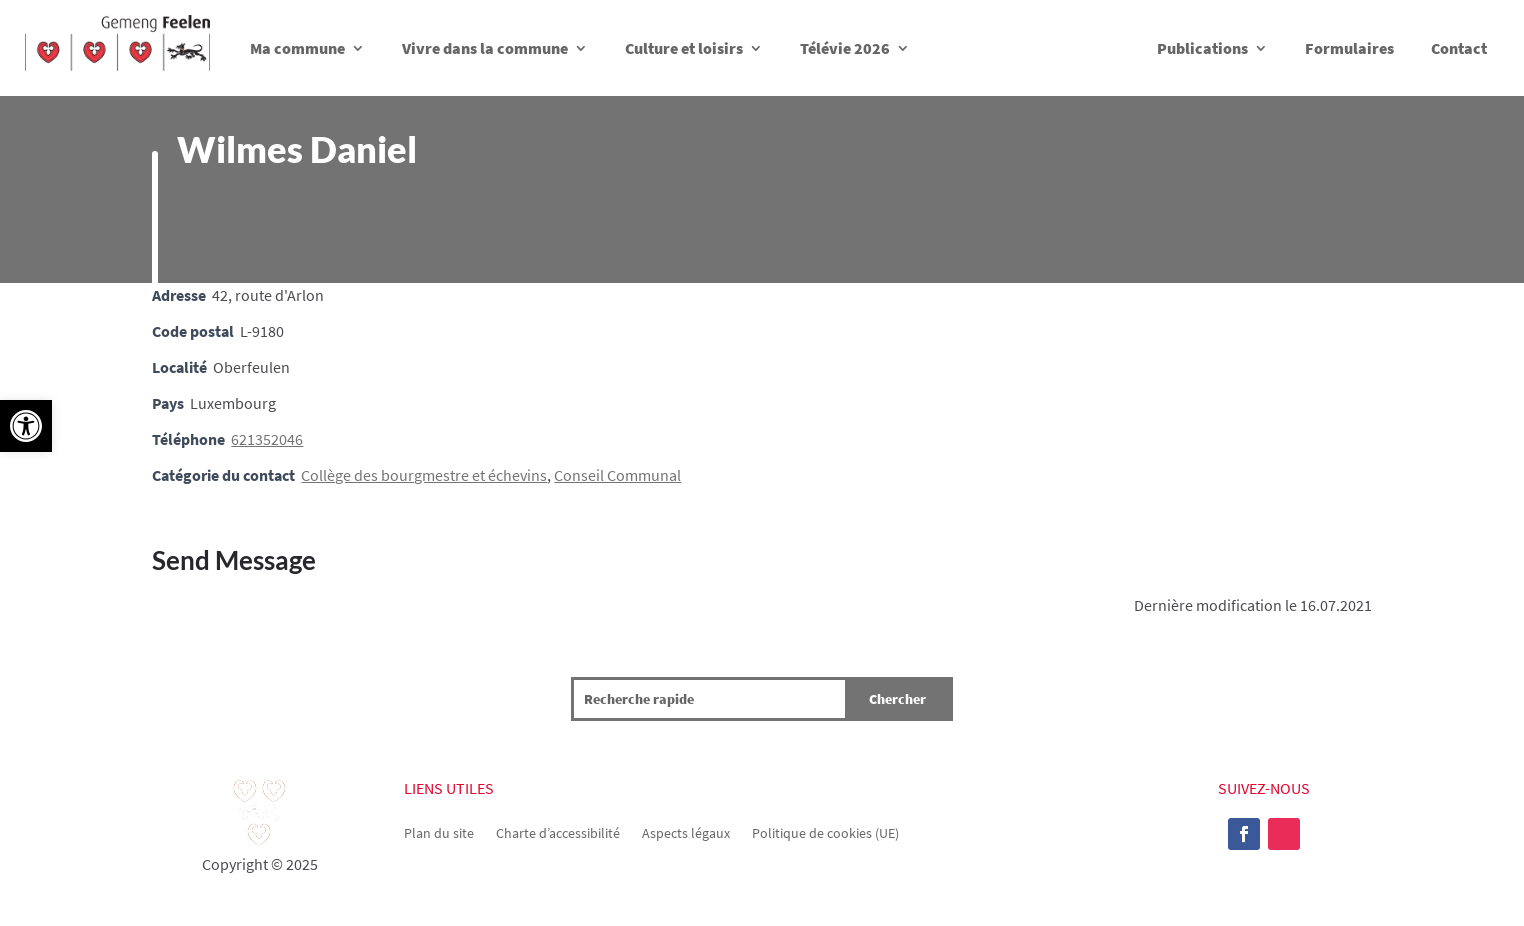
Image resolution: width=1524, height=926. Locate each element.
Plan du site (439, 832)
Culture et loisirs (684, 48)
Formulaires (1349, 48)
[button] (26, 426)
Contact (1459, 48)
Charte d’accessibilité (558, 832)
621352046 (267, 439)
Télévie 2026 (845, 48)
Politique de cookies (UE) (825, 832)
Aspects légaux (686, 832)
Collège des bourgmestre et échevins (424, 475)
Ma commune (297, 48)
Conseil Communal (617, 475)
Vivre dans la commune (485, 48)
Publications (1202, 48)
